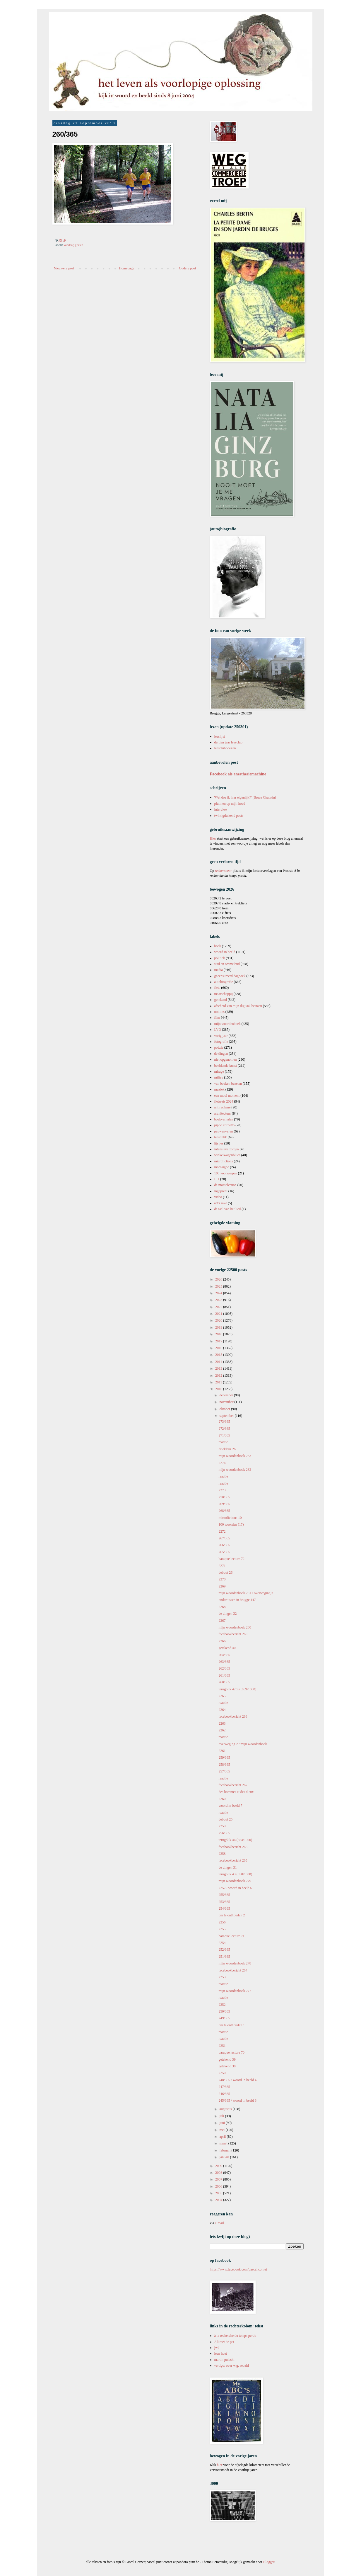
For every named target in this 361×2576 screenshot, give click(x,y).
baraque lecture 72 (231, 1559)
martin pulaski (224, 2360)
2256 (221, 1922)
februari (225, 2150)
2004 (219, 2200)
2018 (219, 1334)
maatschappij (223, 994)
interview (220, 809)
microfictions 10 (230, 1518)
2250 (221, 2073)
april (223, 2137)
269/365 (224, 1504)
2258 (221, 1854)
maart (223, 2143)
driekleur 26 (226, 1449)
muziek (219, 1089)
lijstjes (218, 1143)
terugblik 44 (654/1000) (235, 1840)
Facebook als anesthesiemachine (238, 774)
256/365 (224, 1833)
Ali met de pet (224, 2342)
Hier (213, 838)
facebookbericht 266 (232, 1847)
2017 (219, 1341)
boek (217, 946)
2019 (219, 1327)
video (218, 1197)
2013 (219, 1368)
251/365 (224, 1957)
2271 (221, 1566)
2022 (219, 1307)
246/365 (224, 2094)
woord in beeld (224, 952)
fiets (217, 988)
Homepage (126, 268)
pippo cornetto (224, 1125)
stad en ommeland (227, 964)
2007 (219, 2179)
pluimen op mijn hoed (229, 804)
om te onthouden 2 (231, 1915)
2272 (221, 1531)
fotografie (221, 1042)
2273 (221, 1490)
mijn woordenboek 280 (234, 1627)
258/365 (224, 1764)
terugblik (220, 1137)
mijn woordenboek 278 (234, 1963)
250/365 (224, 2011)
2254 (221, 1943)
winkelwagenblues (227, 1155)
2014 (219, 1362)
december (226, 1395)
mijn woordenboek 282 (234, 1470)
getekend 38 (226, 2066)
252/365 (224, 1949)
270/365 (224, 1497)
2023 (219, 1300)
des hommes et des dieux (236, 1792)
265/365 (224, 1552)
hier (220, 2465)
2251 (221, 2046)
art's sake (220, 1203)
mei (222, 2130)
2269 (221, 1586)
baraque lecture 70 (231, 2052)
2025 (219, 1286)
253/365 (224, 1902)
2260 (221, 1799)
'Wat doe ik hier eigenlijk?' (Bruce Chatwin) (245, 797)
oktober (225, 1409)
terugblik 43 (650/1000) (235, 1874)
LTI (217, 1179)
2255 (221, 1929)
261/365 (224, 1675)
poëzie (218, 1047)
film (217, 1018)
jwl (216, 2348)
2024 (219, 1293)
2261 (221, 1751)
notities (219, 1012)
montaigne (221, 1167)
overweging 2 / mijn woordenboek (242, 1744)
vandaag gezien (73, 245)
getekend (220, 1000)
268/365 (224, 1511)
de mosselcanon (225, 1185)
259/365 (224, 1757)
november (226, 1402)
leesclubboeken (225, 748)
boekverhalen (223, 1119)
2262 (221, 1730)
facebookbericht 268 (232, 1716)
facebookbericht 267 (232, 1785)
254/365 (224, 1908)
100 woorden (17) (231, 1524)
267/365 (224, 1538)
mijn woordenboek (227, 1024)
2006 (219, 2186)
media (218, 970)
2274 (221, 1463)
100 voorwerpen (225, 1173)
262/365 (224, 1668)
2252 (221, 2005)
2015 (219, 1355)
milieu (218, 1077)
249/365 (224, 2018)
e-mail (219, 2223)
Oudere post (187, 268)
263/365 (224, 1662)
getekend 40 (226, 1648)
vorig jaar (221, 1036)
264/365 (224, 1655)
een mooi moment (227, 1095)
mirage (219, 1071)
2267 (221, 1621)
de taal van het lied (227, 1209)
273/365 (224, 1421)
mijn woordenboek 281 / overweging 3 (245, 1593)
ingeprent (220, 1191)
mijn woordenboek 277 (234, 1991)
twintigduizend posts (229, 816)
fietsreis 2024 (223, 1101)
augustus (225, 2109)
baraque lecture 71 (231, 1936)
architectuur (222, 1113)
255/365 (224, 1895)
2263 (221, 1723)
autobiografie (223, 982)
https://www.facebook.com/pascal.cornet (238, 2269)
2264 (221, 1710)
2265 (221, 1696)
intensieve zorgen (226, 1149)
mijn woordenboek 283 (234, 1456)
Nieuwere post (64, 268)
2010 (219, 1389)
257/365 (224, 1771)
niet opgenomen (225, 1059)
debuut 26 (225, 1572)
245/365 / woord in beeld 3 (237, 2100)
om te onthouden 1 (231, 2025)
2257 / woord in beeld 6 (235, 1888)
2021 (219, 1314)
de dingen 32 (227, 1614)
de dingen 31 (227, 1867)
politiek (219, 958)
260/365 (224, 1682)
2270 (221, 1579)
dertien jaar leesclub (228, 742)
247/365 (224, 2087)
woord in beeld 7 (230, 1806)
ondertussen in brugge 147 (237, 1600)
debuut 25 (225, 1819)
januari (224, 2157)
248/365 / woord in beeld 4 (237, 2080)
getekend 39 (226, 2059)
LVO (217, 1030)
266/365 (224, 1545)
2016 (219, 1348)
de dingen (221, 1054)
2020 (219, 1320)
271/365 (224, 1435)
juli (222, 2116)
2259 (221, 1826)
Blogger (268, 2562)
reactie (223, 1442)
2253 (221, 1977)
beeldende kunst (225, 1066)
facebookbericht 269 (232, 1634)
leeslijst (219, 736)
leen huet (220, 2353)
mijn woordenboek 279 (234, 1881)
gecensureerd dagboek (230, 976)
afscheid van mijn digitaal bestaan (238, 1006)
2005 (219, 2193)
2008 (219, 2173)
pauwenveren (223, 1131)
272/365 (224, 1429)
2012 (219, 1375)
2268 (221, 1607)
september (227, 1416)
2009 (219, 2166)
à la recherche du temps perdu (235, 2336)
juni (222, 2123)
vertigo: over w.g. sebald (231, 2365)
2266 (221, 1641)
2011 (219, 1382)
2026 (219, 1279)
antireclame (222, 1107)
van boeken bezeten (228, 1083)
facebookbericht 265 (232, 1860)
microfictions (223, 1161)
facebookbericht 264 (232, 1970)
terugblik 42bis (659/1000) (237, 1689)
